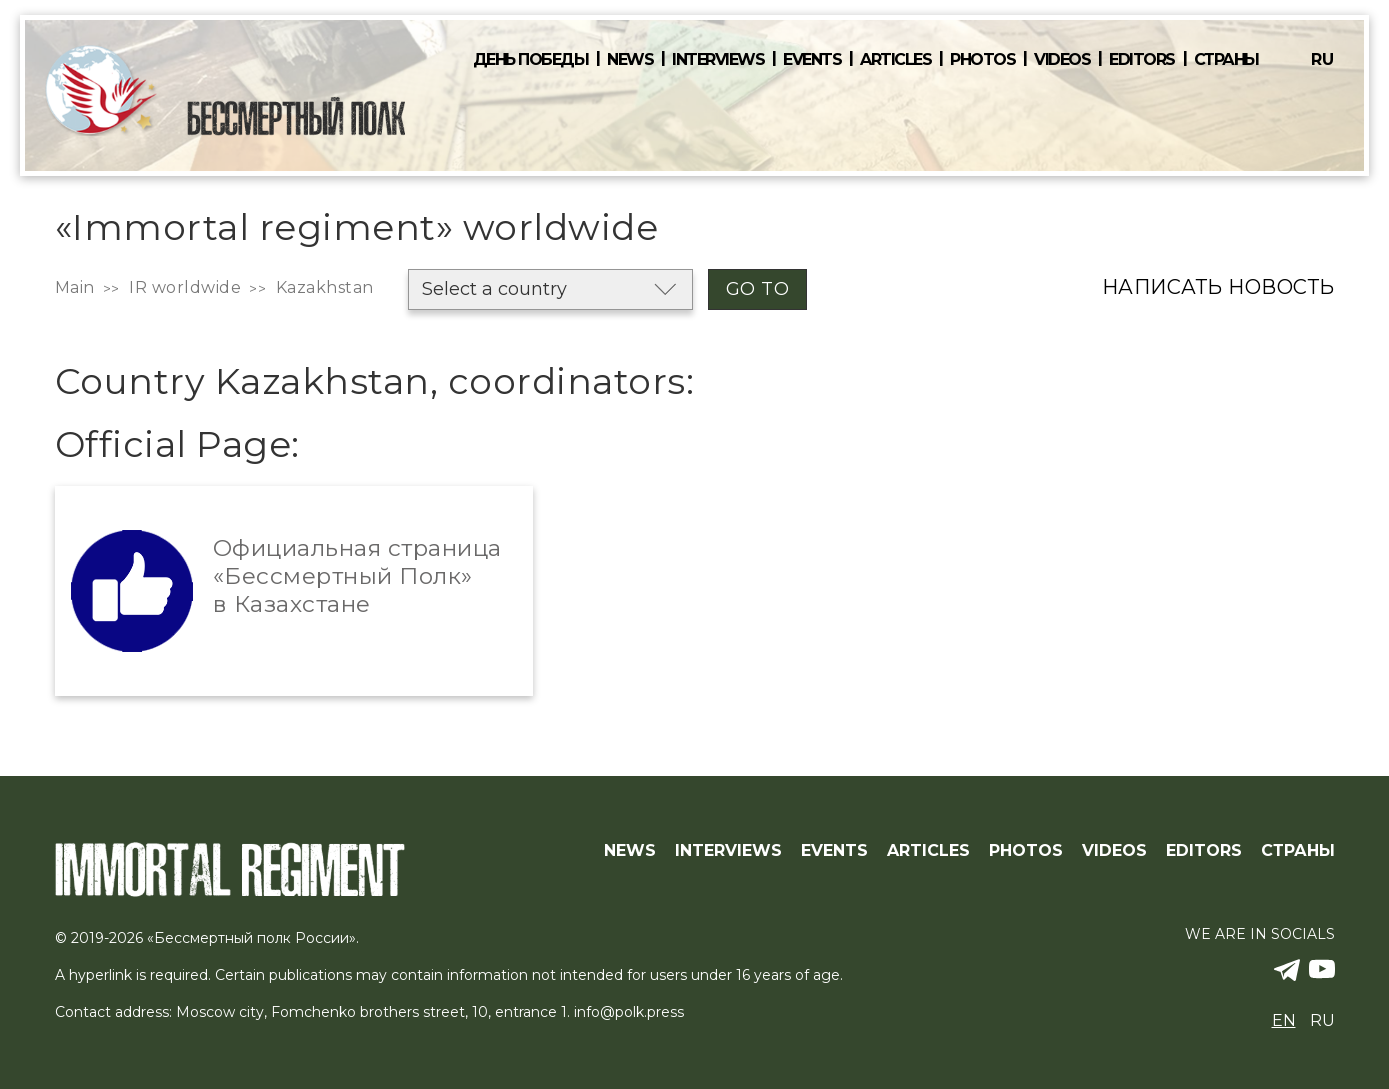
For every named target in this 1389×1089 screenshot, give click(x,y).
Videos (1062, 60)
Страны (1226, 60)
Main (75, 287)
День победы (531, 60)
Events (812, 60)
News (630, 60)
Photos (982, 60)
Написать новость (1218, 287)
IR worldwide (185, 287)
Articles (895, 60)
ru (1322, 59)
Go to (758, 289)
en (1284, 1020)
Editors (1142, 60)
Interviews (718, 60)
